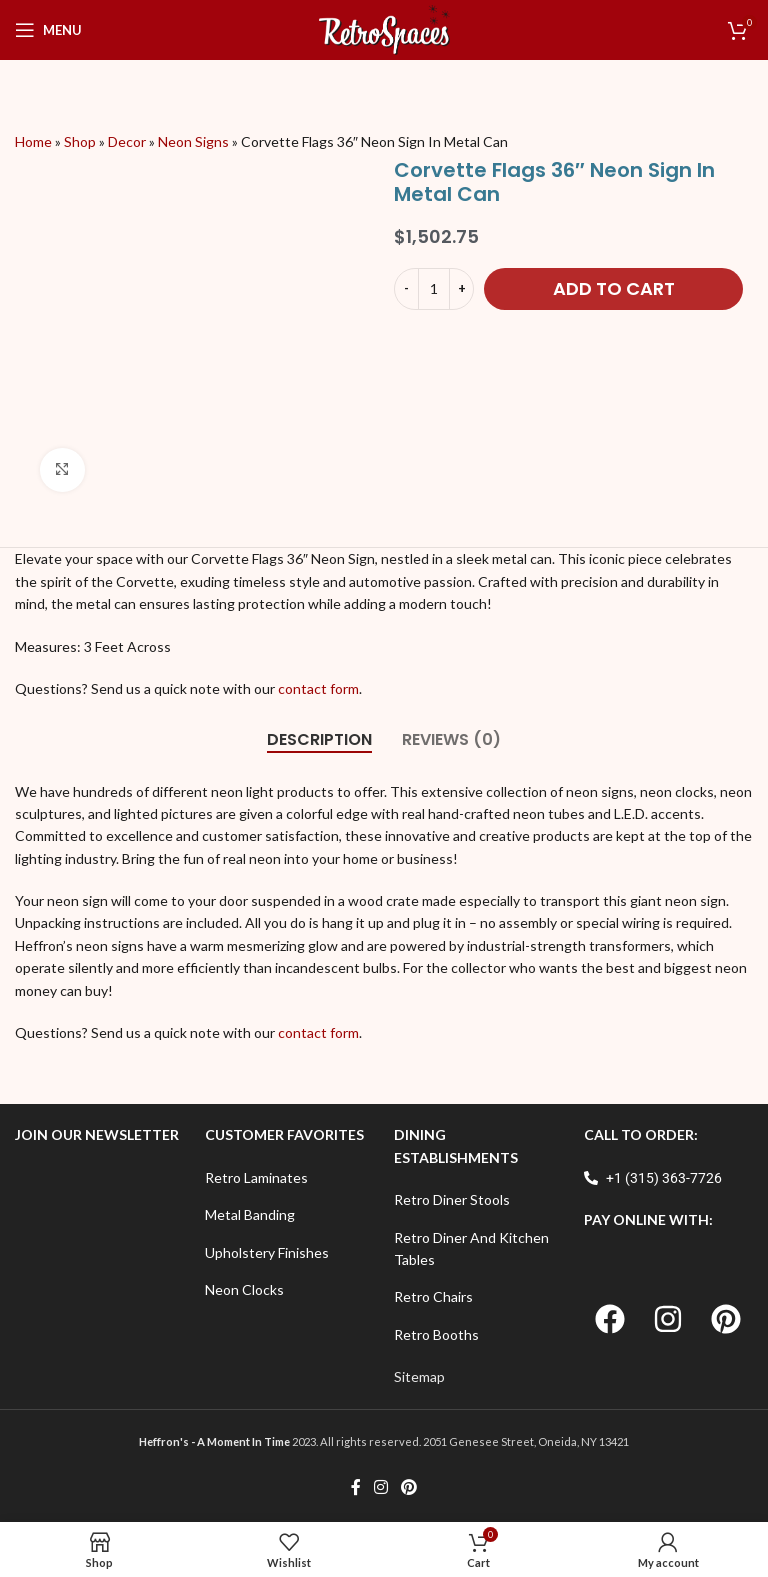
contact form (317, 688)
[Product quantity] (434, 289)
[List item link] (290, 1178)
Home (33, 141)
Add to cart (614, 288)
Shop (80, 141)
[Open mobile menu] (48, 30)
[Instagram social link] (380, 1487)
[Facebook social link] (355, 1487)
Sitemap (419, 1376)
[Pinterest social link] (409, 1487)
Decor (127, 141)
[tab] (319, 739)
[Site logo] (384, 28)
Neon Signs (193, 141)
